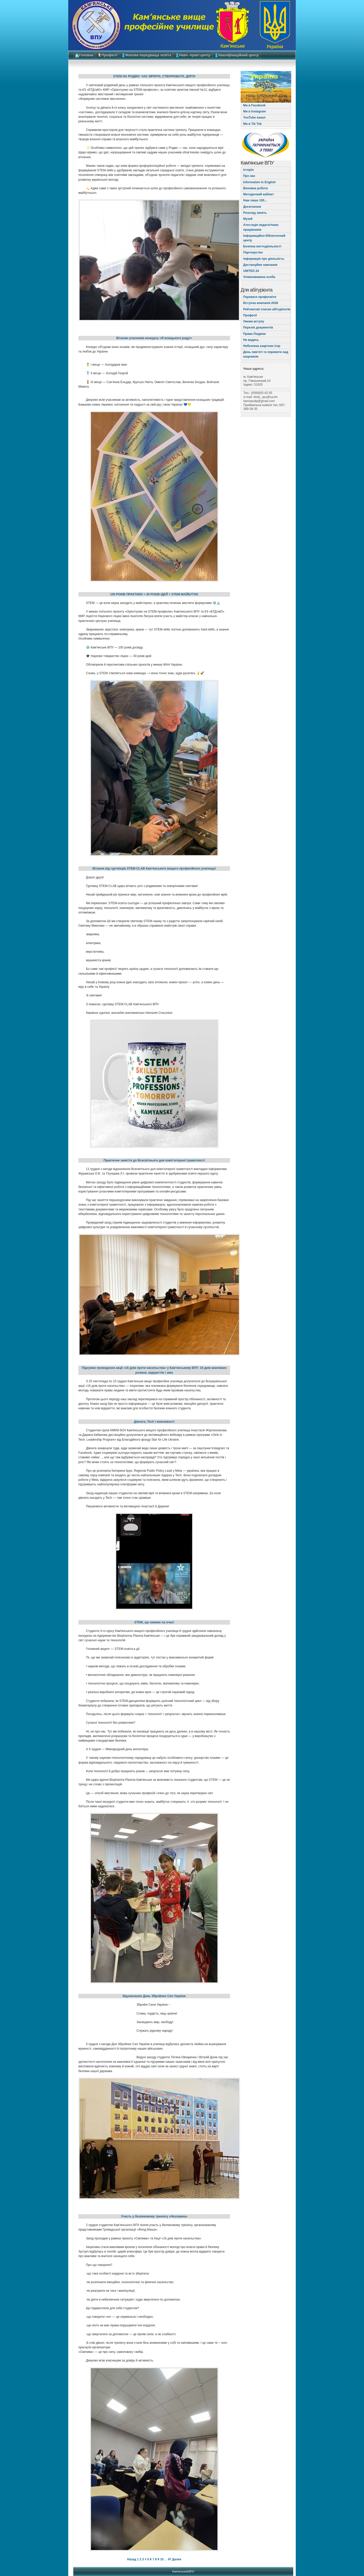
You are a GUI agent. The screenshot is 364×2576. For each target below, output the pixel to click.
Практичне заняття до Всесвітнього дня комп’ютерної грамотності (154, 1160)
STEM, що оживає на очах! (154, 1622)
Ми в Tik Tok (252, 124)
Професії (107, 55)
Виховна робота (255, 188)
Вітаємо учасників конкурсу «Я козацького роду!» (154, 338)
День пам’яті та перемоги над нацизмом (265, 354)
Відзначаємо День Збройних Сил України (154, 1996)
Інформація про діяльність (263, 259)
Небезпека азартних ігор (261, 346)
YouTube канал (254, 117)
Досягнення (252, 206)
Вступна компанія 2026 (260, 303)
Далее (176, 2559)
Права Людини (254, 334)
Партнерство (253, 252)
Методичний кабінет (258, 194)
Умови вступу (253, 321)
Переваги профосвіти (259, 297)
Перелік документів (258, 327)
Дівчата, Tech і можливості (154, 1421)
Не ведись (251, 340)
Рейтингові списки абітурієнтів (266, 309)
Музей (248, 219)
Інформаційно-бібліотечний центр (264, 238)
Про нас (249, 176)
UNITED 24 (251, 271)
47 (169, 2559)
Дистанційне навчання (260, 265)
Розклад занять (255, 213)
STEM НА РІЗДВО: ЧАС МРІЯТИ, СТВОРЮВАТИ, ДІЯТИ (154, 76)
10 (162, 2559)
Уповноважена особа (259, 277)
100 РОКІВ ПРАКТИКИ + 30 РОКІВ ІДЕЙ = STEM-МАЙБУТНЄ (154, 594)
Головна (84, 55)
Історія (248, 170)
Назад (131, 2559)
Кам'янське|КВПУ (183, 2571)
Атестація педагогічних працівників (261, 227)
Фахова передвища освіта (146, 55)
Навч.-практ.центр (193, 55)
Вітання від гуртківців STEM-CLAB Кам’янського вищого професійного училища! (154, 868)
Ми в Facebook (254, 105)
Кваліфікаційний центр (236, 55)
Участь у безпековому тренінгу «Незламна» (154, 2216)
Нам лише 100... (255, 200)
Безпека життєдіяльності (262, 246)
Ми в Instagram (254, 111)
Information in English (259, 182)
